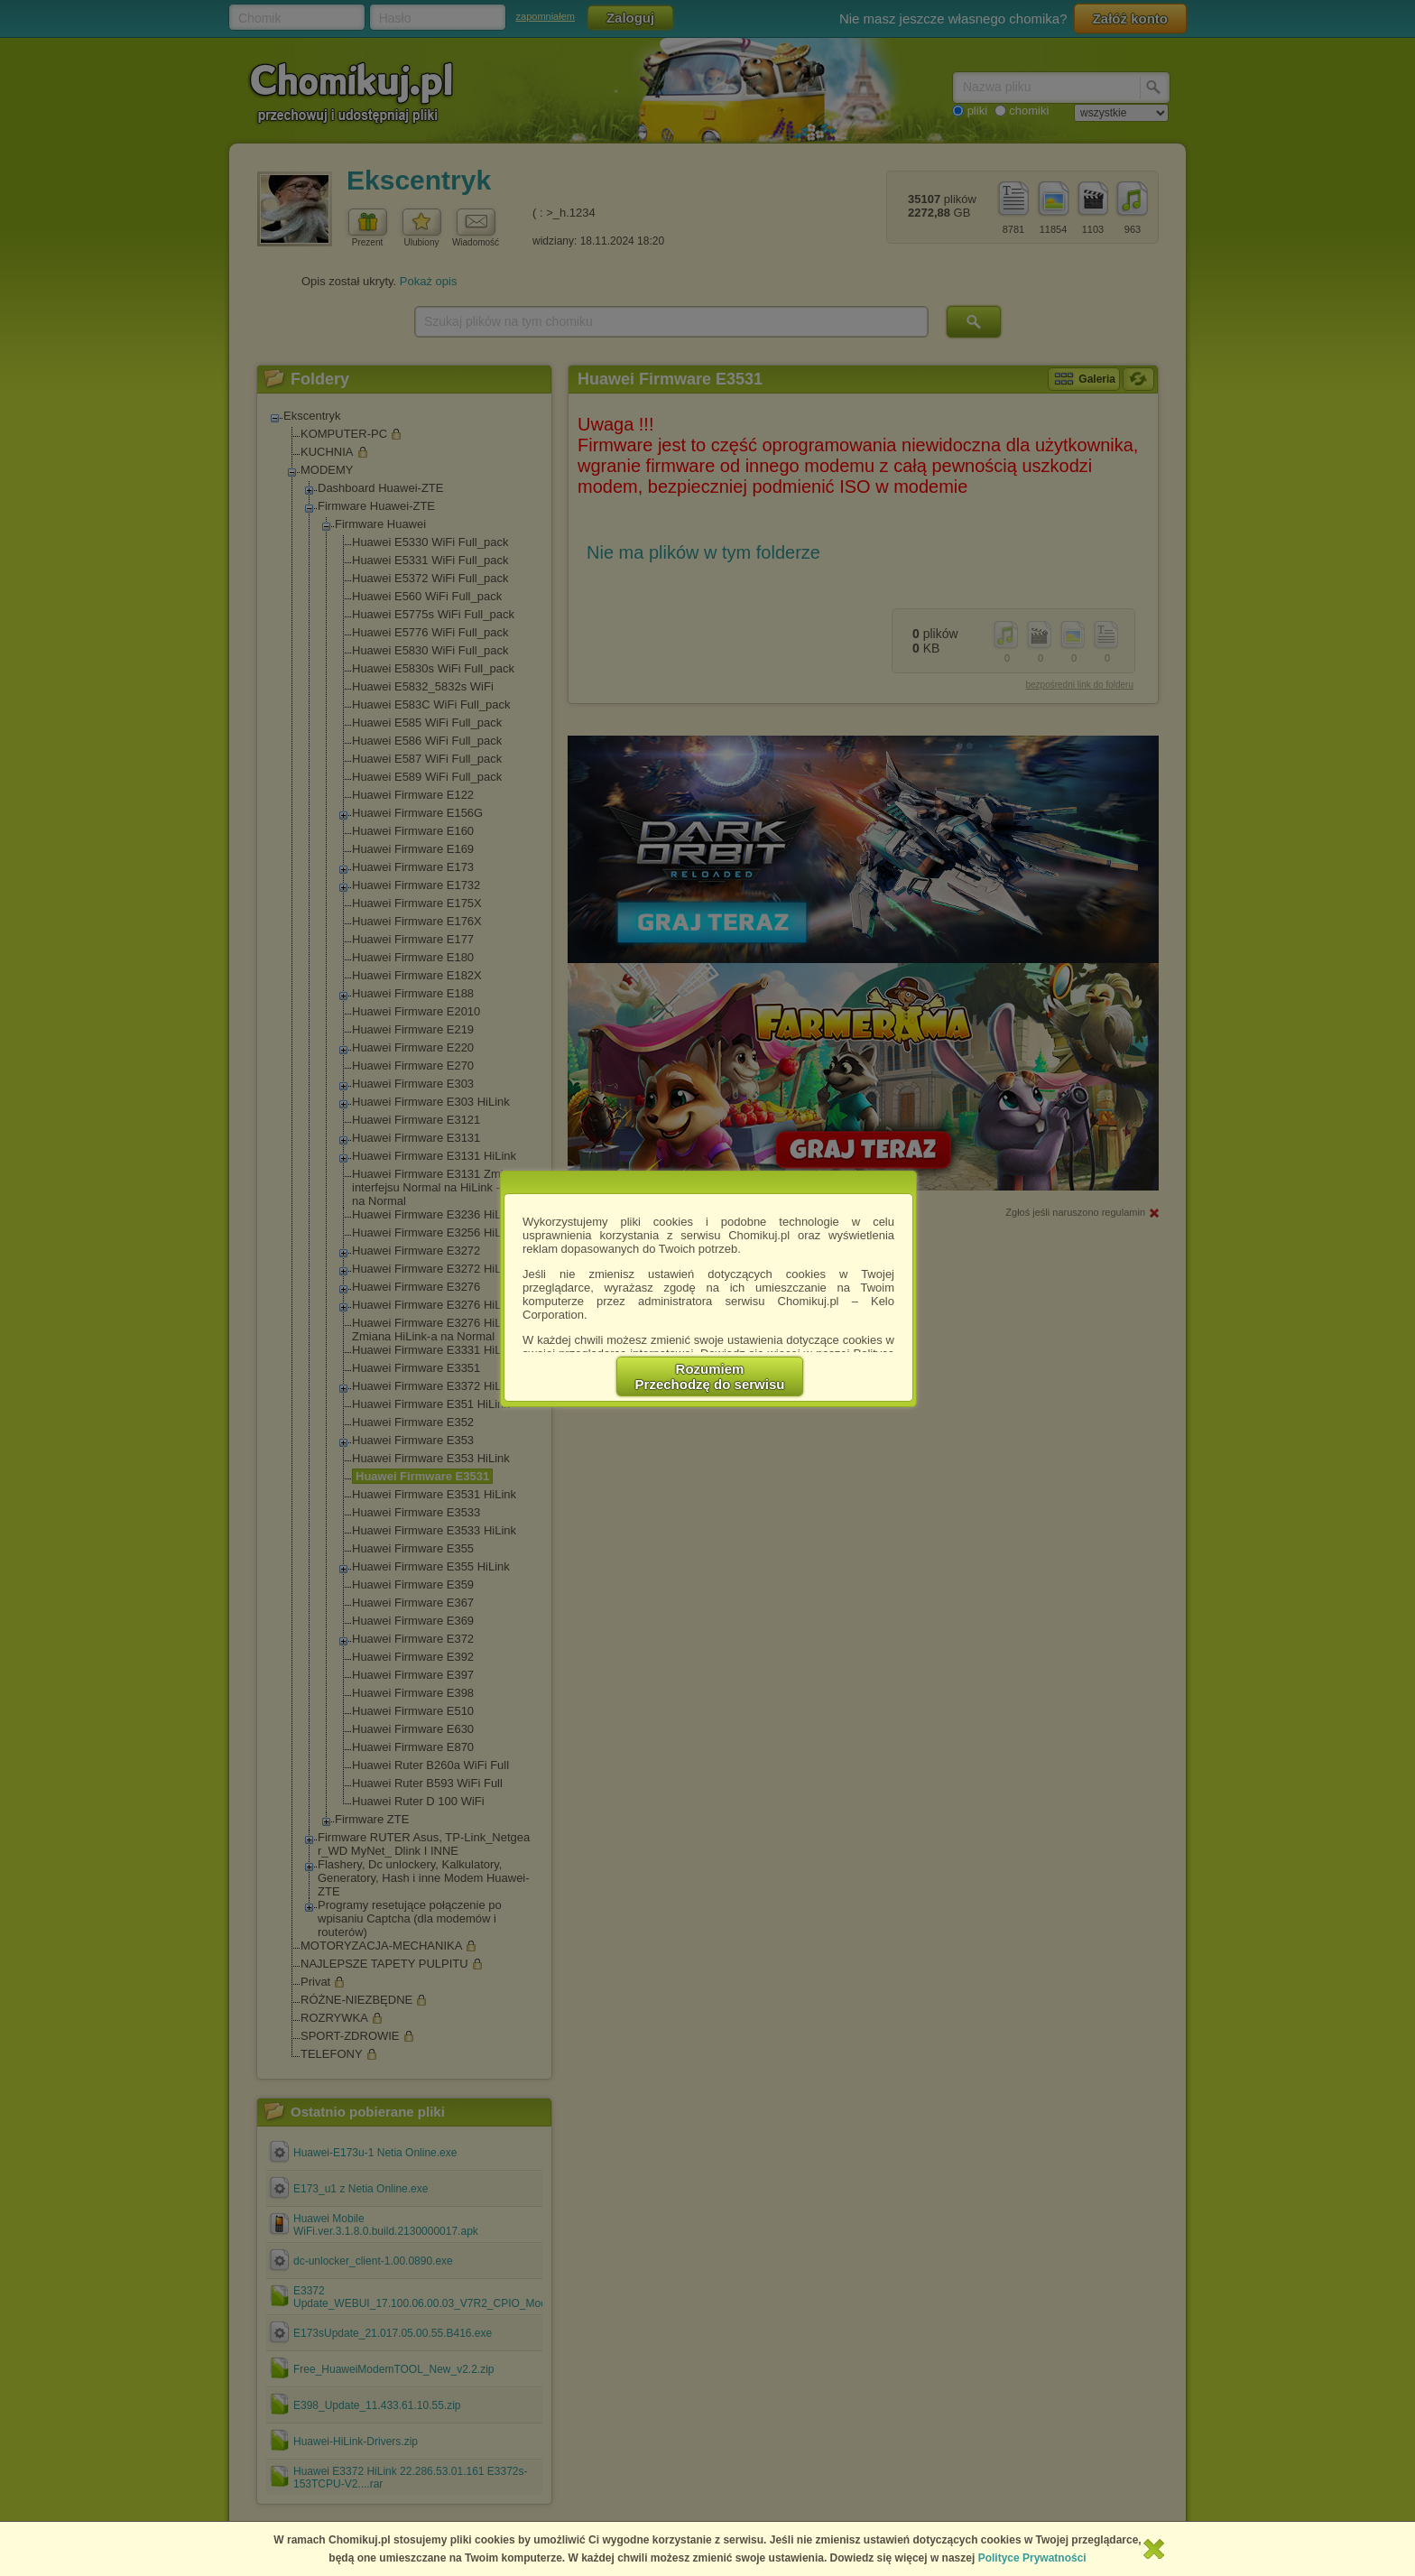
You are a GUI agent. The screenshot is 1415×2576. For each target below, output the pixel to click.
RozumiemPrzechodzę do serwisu (710, 1376)
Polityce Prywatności (1032, 2558)
